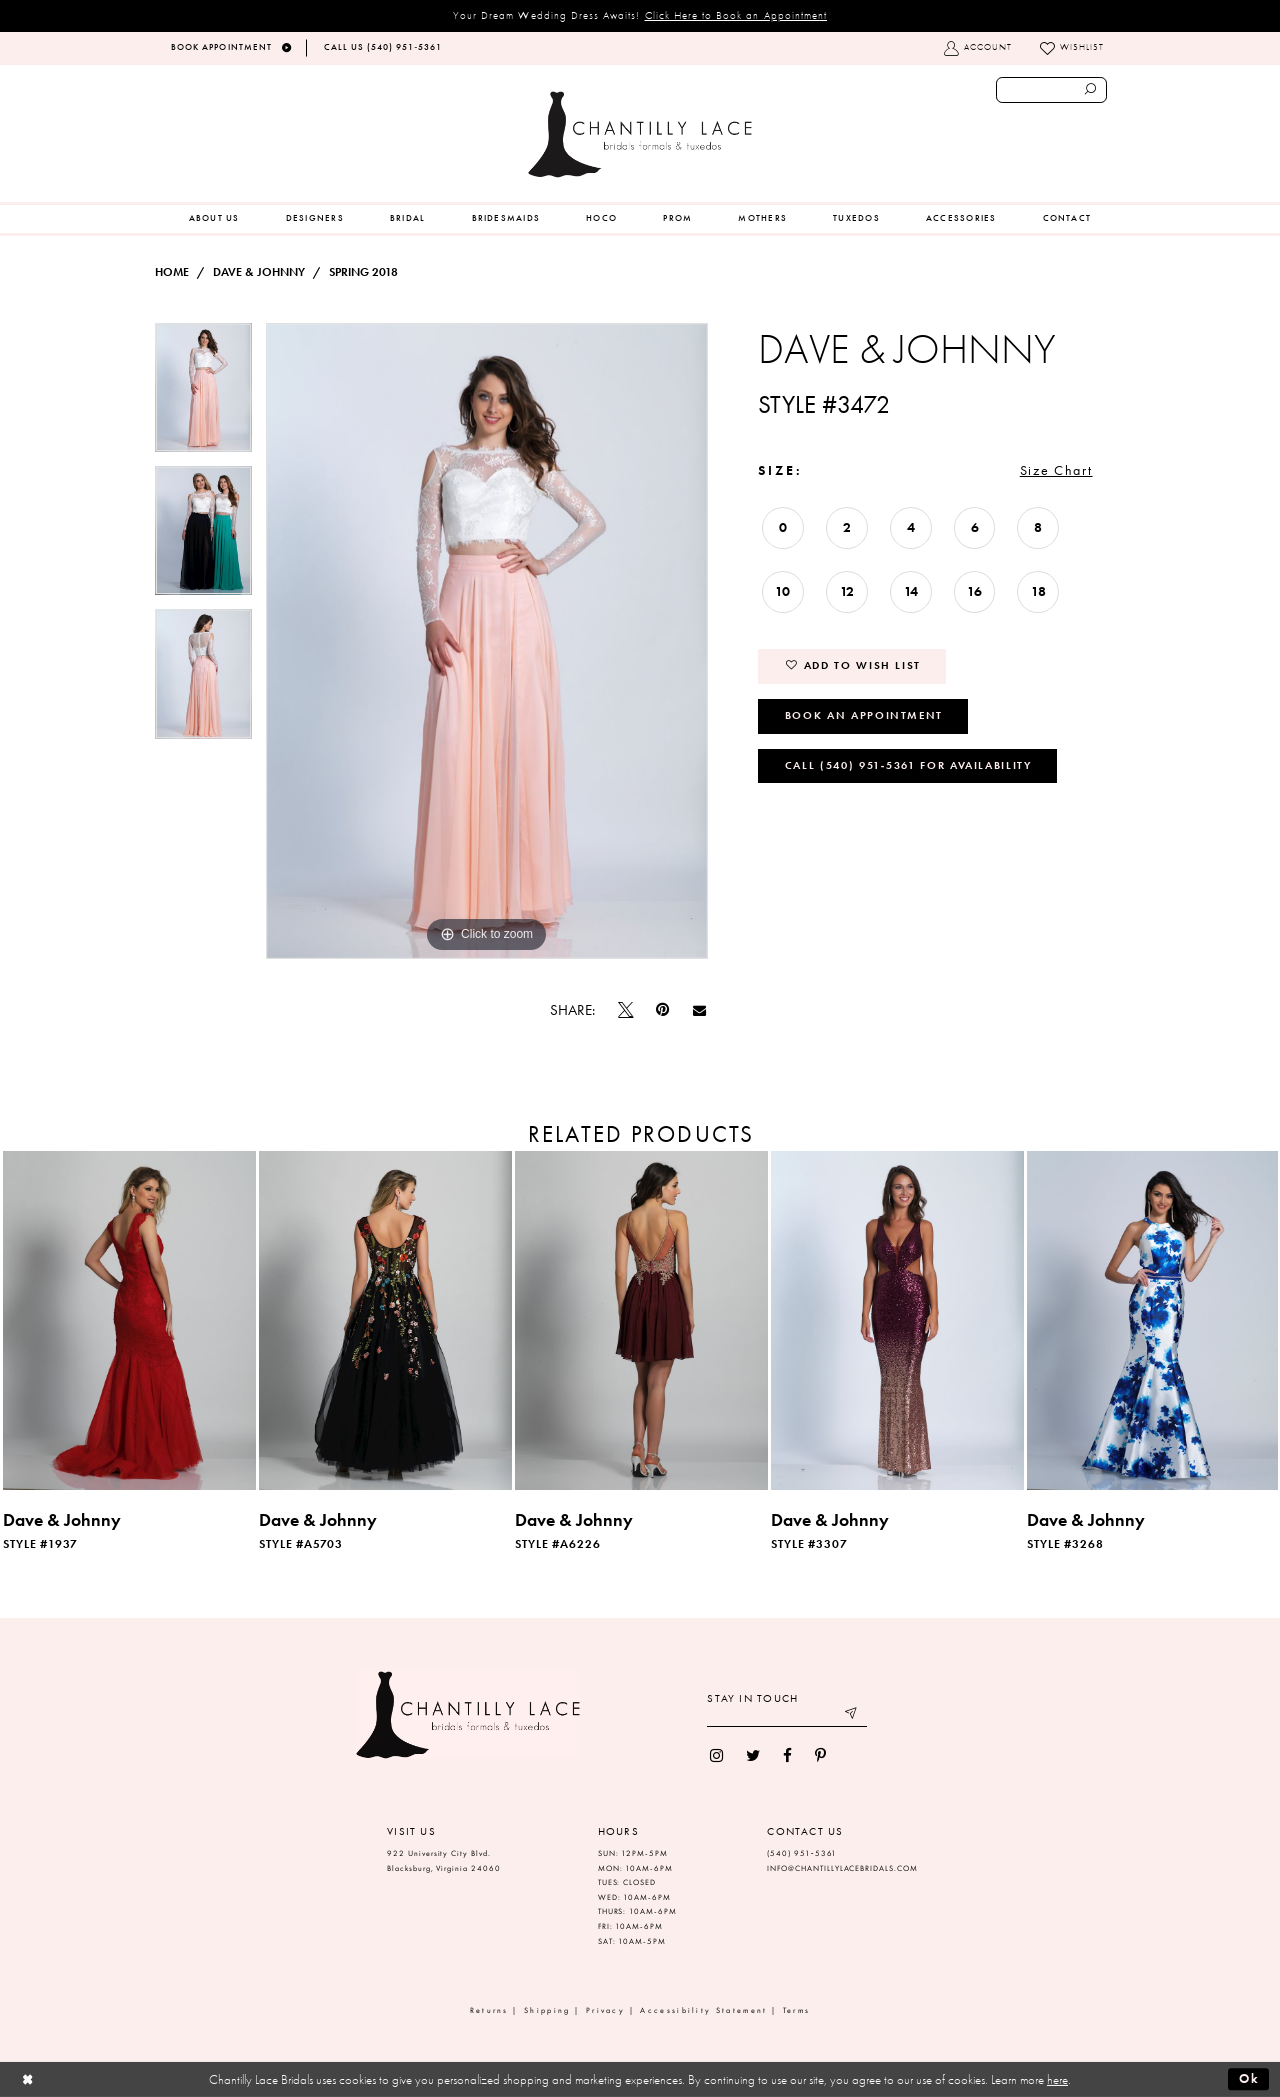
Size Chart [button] (1056, 470)
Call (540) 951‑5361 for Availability (908, 765)
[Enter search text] (1051, 90)
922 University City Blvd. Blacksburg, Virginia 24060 (444, 1861)
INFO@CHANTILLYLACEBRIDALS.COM (842, 1868)
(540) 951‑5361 (802, 1853)
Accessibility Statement (703, 2010)
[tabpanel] (203, 394)
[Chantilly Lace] (640, 134)
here (1057, 2079)
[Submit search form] (1091, 90)
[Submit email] (852, 1715)
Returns (489, 2010)
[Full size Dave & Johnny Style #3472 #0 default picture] (487, 641)
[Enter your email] (787, 1715)
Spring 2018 (363, 272)
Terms (797, 2010)
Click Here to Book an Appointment (736, 15)
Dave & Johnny (259, 272)
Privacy (605, 2010)
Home (172, 272)
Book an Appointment (864, 715)
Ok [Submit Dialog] (1249, 2078)
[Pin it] (663, 1010)
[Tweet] (626, 1010)
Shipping (547, 2010)
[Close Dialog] (27, 2079)
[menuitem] (214, 219)
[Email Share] (699, 1010)
